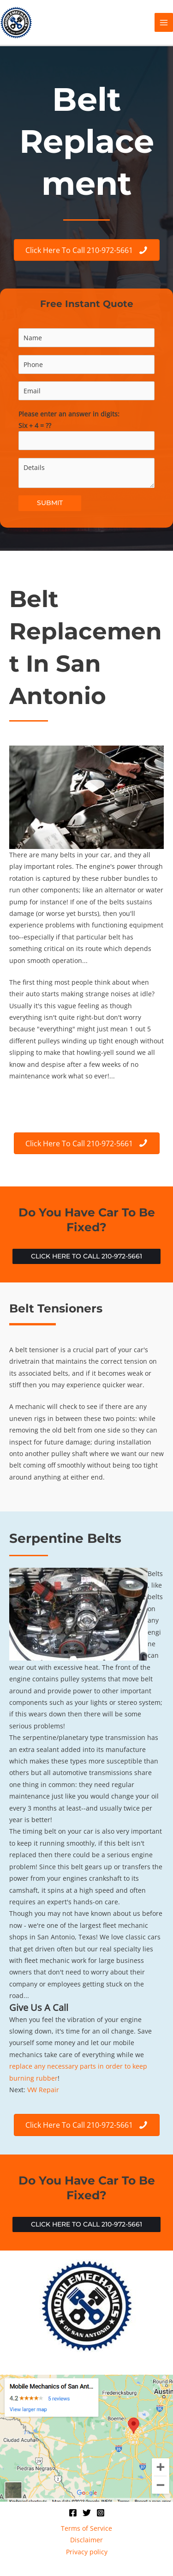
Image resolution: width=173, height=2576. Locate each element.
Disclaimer (86, 2539)
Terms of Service (86, 2528)
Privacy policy (86, 2551)
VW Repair (43, 2089)
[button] (86, 1256)
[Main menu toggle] (164, 22)
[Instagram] (100, 2513)
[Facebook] (73, 2513)
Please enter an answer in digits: (86, 430)
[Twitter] (87, 2513)
